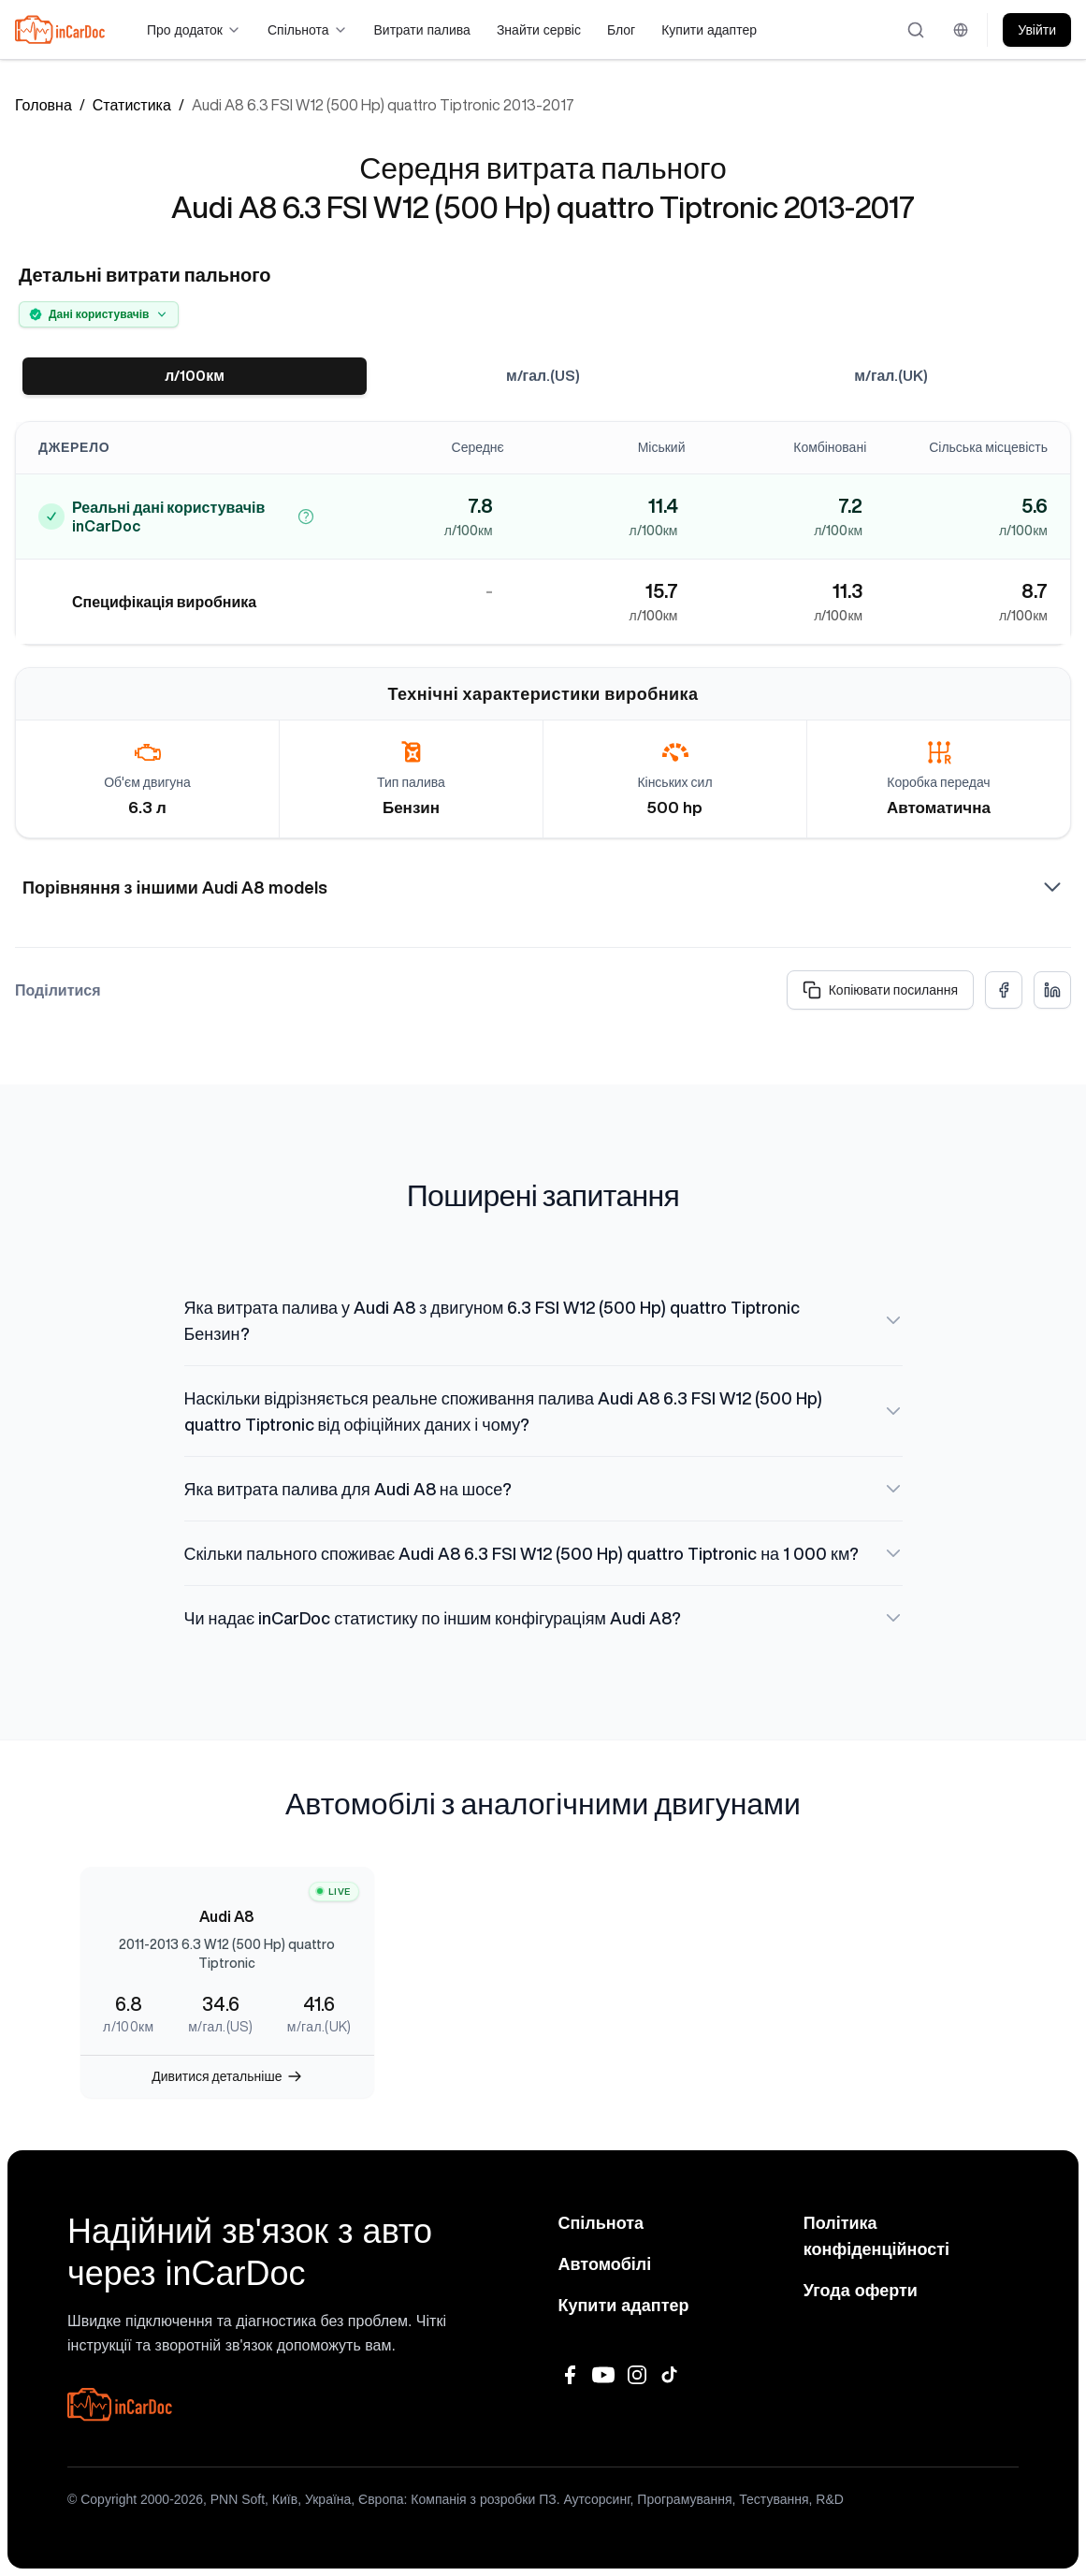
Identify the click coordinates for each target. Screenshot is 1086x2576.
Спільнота (308, 29)
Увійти (1037, 29)
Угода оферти (861, 2290)
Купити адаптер (709, 29)
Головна (43, 104)
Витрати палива (422, 29)
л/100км (194, 376)
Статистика (132, 104)
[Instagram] (637, 2375)
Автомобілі (605, 2264)
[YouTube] (603, 2375)
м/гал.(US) (543, 376)
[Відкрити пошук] (916, 30)
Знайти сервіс (539, 29)
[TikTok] (670, 2375)
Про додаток (194, 29)
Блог (621, 29)
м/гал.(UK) (891, 376)
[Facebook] (569, 2375)
